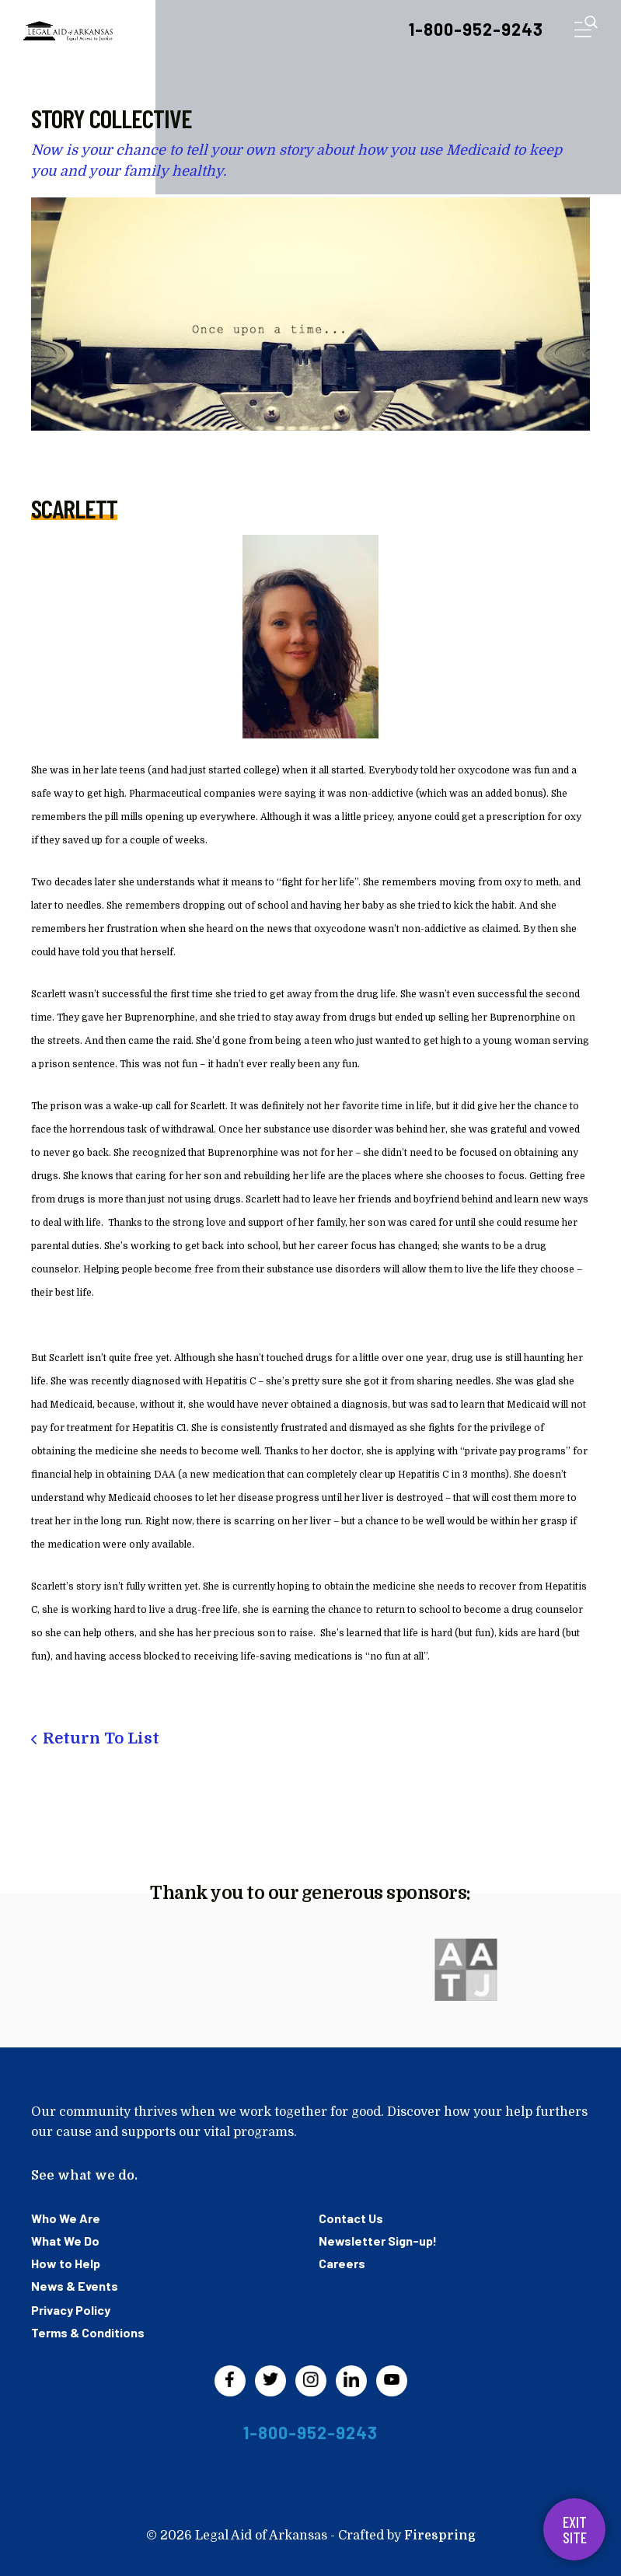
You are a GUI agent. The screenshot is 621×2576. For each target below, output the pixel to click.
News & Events (74, 2285)
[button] (586, 30)
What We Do (65, 2240)
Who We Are (65, 2218)
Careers (342, 2263)
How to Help (65, 2263)
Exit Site (575, 2529)
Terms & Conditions (88, 2332)
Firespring (439, 2536)
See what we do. (84, 2176)
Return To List (101, 1738)
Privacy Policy (70, 2309)
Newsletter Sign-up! (378, 2240)
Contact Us (351, 2218)
